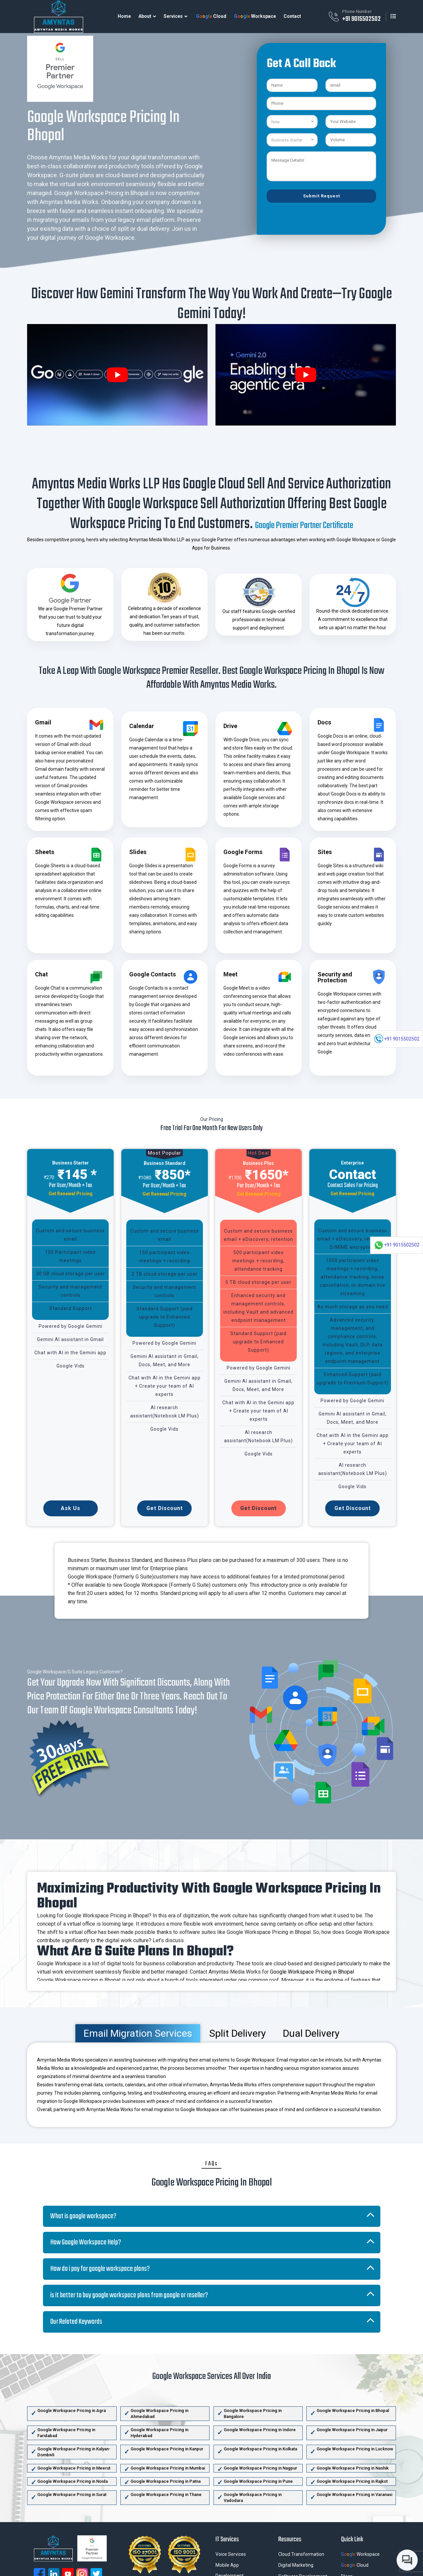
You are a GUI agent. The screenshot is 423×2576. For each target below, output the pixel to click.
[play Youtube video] (117, 375)
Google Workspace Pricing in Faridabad (66, 2432)
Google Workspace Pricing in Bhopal (312, 1972)
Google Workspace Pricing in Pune (258, 2481)
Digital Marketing (295, 2565)
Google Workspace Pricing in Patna (166, 2481)
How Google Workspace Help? (85, 2242)
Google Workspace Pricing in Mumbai (168, 2468)
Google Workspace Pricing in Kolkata (260, 2448)
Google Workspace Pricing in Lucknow (355, 2448)
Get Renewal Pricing (71, 1193)
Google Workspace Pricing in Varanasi (354, 2494)
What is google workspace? (83, 2216)
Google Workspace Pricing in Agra (71, 2410)
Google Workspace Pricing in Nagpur (260, 2468)
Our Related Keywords (76, 2321)
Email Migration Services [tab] (138, 2033)
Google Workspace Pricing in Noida (72, 2481)
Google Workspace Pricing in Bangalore (253, 2413)
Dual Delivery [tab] (311, 2033)
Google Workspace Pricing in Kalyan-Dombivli (73, 2451)
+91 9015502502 (361, 19)
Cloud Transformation (301, 2554)
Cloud (211, 16)
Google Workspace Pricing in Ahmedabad (159, 2413)
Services (173, 16)
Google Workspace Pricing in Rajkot (352, 2481)
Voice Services (230, 2554)
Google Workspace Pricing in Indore (260, 2429)
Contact (292, 16)
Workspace (255, 16)
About (144, 16)
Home (124, 16)
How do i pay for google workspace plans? (100, 2268)
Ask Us (70, 1508)
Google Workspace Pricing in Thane (166, 2494)
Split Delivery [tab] (237, 2033)
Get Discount (164, 1508)
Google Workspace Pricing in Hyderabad (159, 2432)
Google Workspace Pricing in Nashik (353, 2468)
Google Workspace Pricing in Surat (71, 2494)
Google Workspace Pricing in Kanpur (167, 2448)
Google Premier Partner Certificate (304, 525)
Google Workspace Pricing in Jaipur (352, 2429)
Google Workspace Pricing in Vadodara (253, 2497)
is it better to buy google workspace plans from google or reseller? (129, 2295)
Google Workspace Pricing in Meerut (73, 2468)
